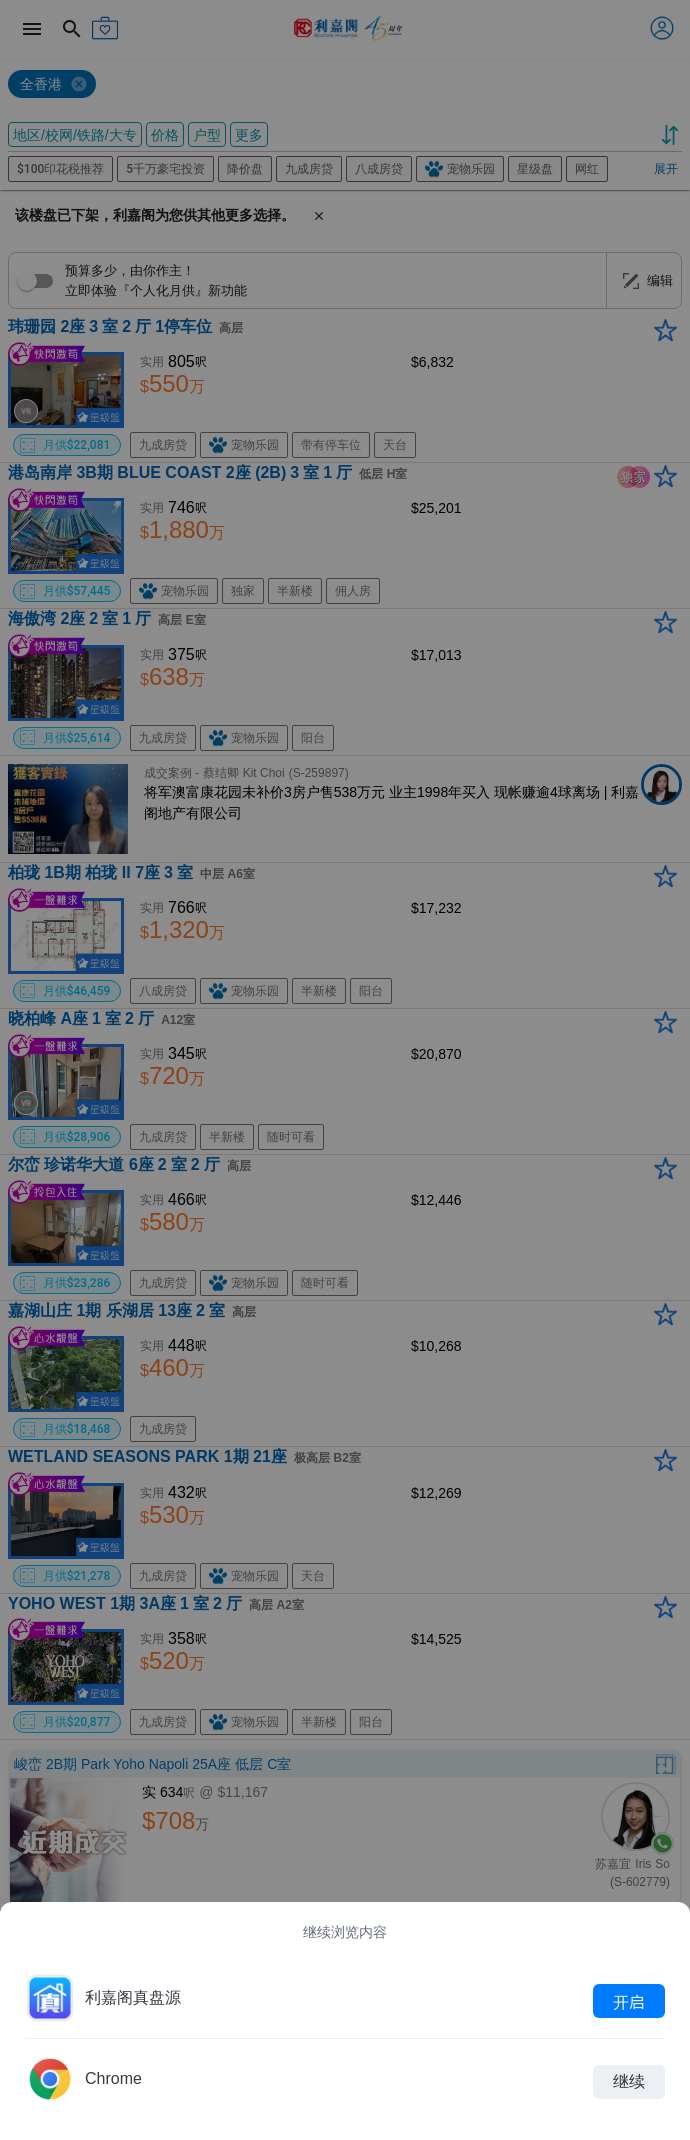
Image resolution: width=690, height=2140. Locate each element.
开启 (629, 2001)
